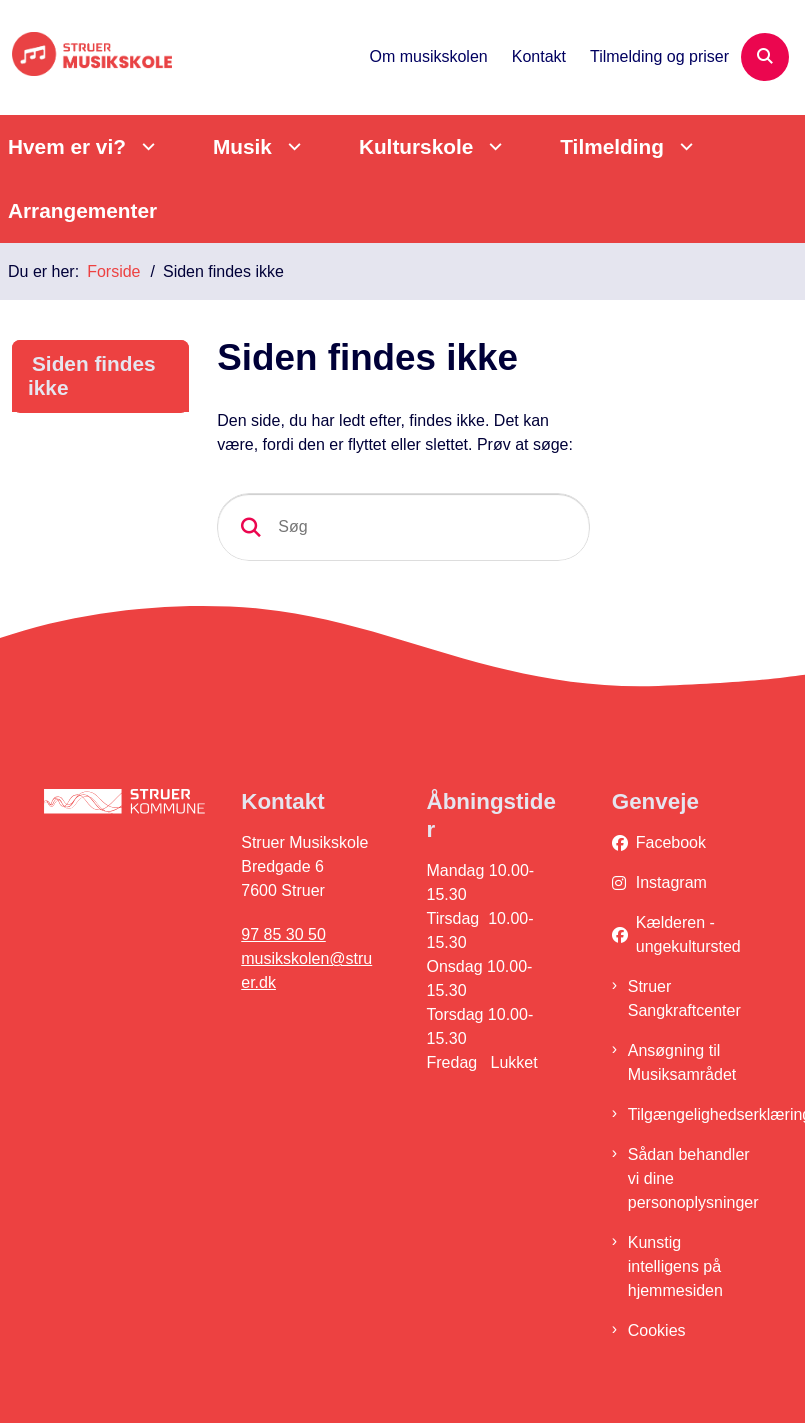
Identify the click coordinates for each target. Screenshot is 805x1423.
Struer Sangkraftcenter (684, 998)
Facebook (671, 842)
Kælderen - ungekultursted (688, 934)
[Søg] (403, 527)
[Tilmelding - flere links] (683, 146)
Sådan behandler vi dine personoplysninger (693, 1178)
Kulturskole (416, 146)
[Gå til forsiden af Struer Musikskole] (86, 57)
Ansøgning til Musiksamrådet (682, 1062)
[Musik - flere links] (291, 146)
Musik (242, 146)
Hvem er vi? (67, 146)
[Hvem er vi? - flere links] (145, 146)
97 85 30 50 (283, 934)
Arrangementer (82, 210)
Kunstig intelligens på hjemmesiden (675, 1266)
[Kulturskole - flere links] (492, 146)
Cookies (657, 1330)
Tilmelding (612, 146)
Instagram (671, 882)
